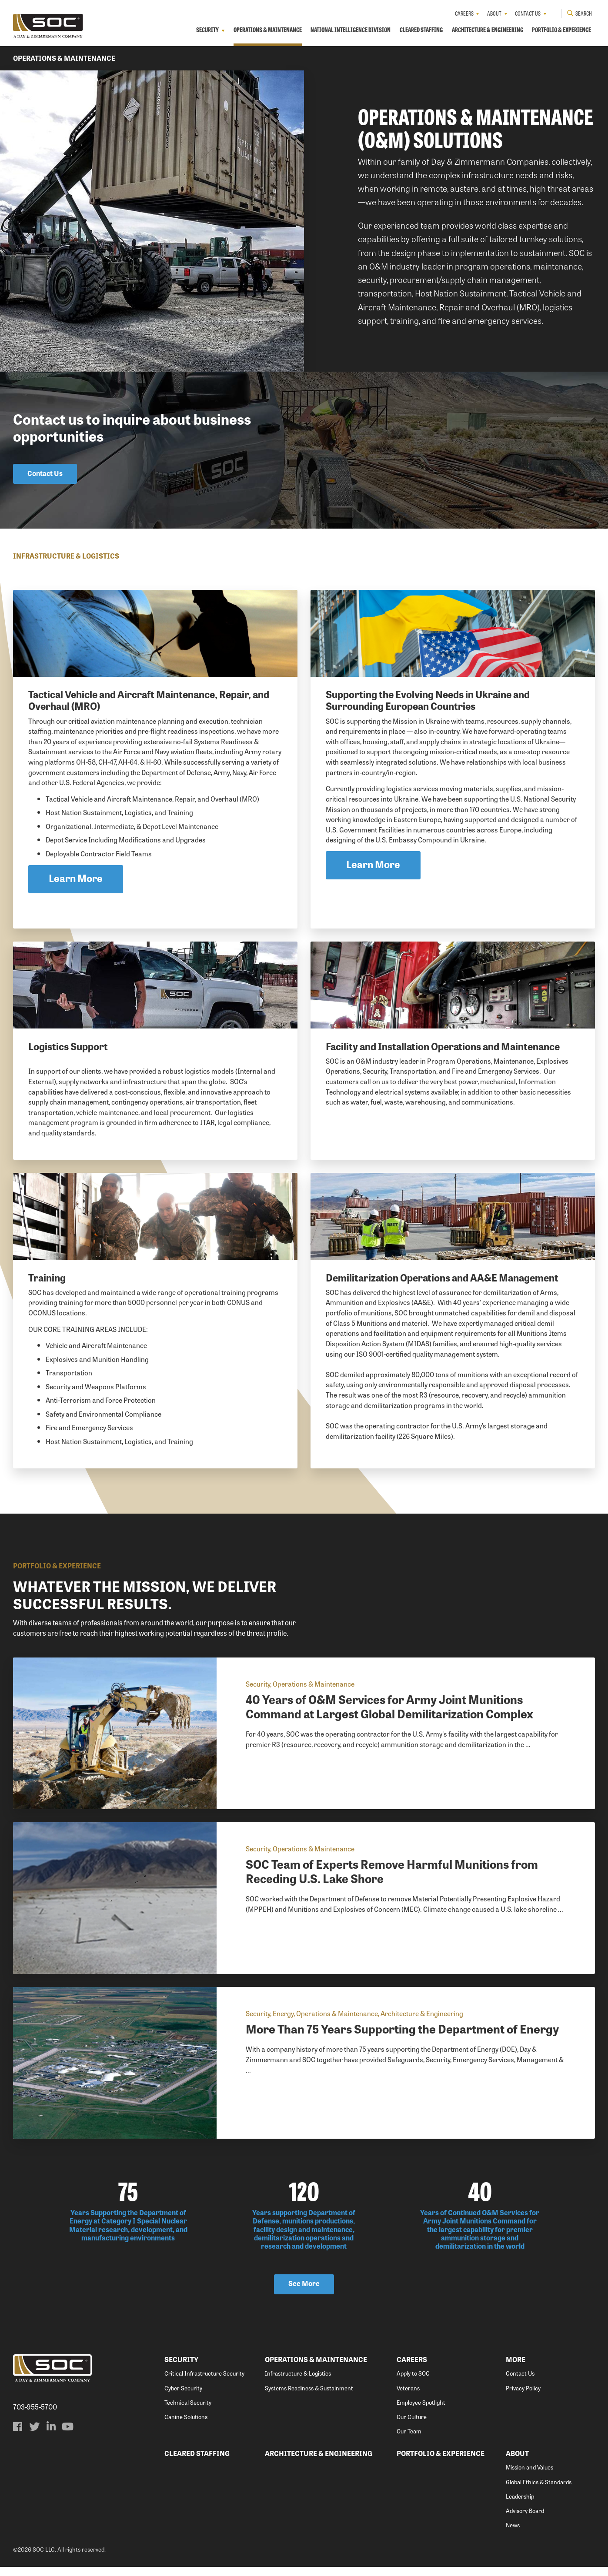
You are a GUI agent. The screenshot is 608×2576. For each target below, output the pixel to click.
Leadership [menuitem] (520, 2506)
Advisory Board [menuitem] (525, 2520)
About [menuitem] (494, 13)
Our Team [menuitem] (409, 2440)
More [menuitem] (515, 2369)
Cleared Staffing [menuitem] (420, 30)
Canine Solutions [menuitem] (185, 2426)
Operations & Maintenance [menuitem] (263, 30)
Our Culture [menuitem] (412, 2426)
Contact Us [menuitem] (527, 13)
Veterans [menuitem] (408, 2397)
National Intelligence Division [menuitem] (348, 30)
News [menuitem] (513, 2534)
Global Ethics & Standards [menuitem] (538, 2491)
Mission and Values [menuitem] (529, 2477)
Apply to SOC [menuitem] (413, 2383)
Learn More (76, 881)
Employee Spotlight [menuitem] (421, 2411)
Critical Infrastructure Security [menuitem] (204, 2383)
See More (304, 2293)
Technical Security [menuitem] (187, 2411)
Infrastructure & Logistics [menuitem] (298, 2383)
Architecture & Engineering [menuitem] (487, 30)
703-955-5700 (35, 2416)
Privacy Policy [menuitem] (523, 2397)
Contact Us (45, 474)
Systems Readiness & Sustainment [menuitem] (309, 2397)
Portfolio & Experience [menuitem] (561, 30)
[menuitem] (17, 2436)
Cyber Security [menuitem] (183, 2397)
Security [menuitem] (202, 30)
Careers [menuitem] (463, 13)
